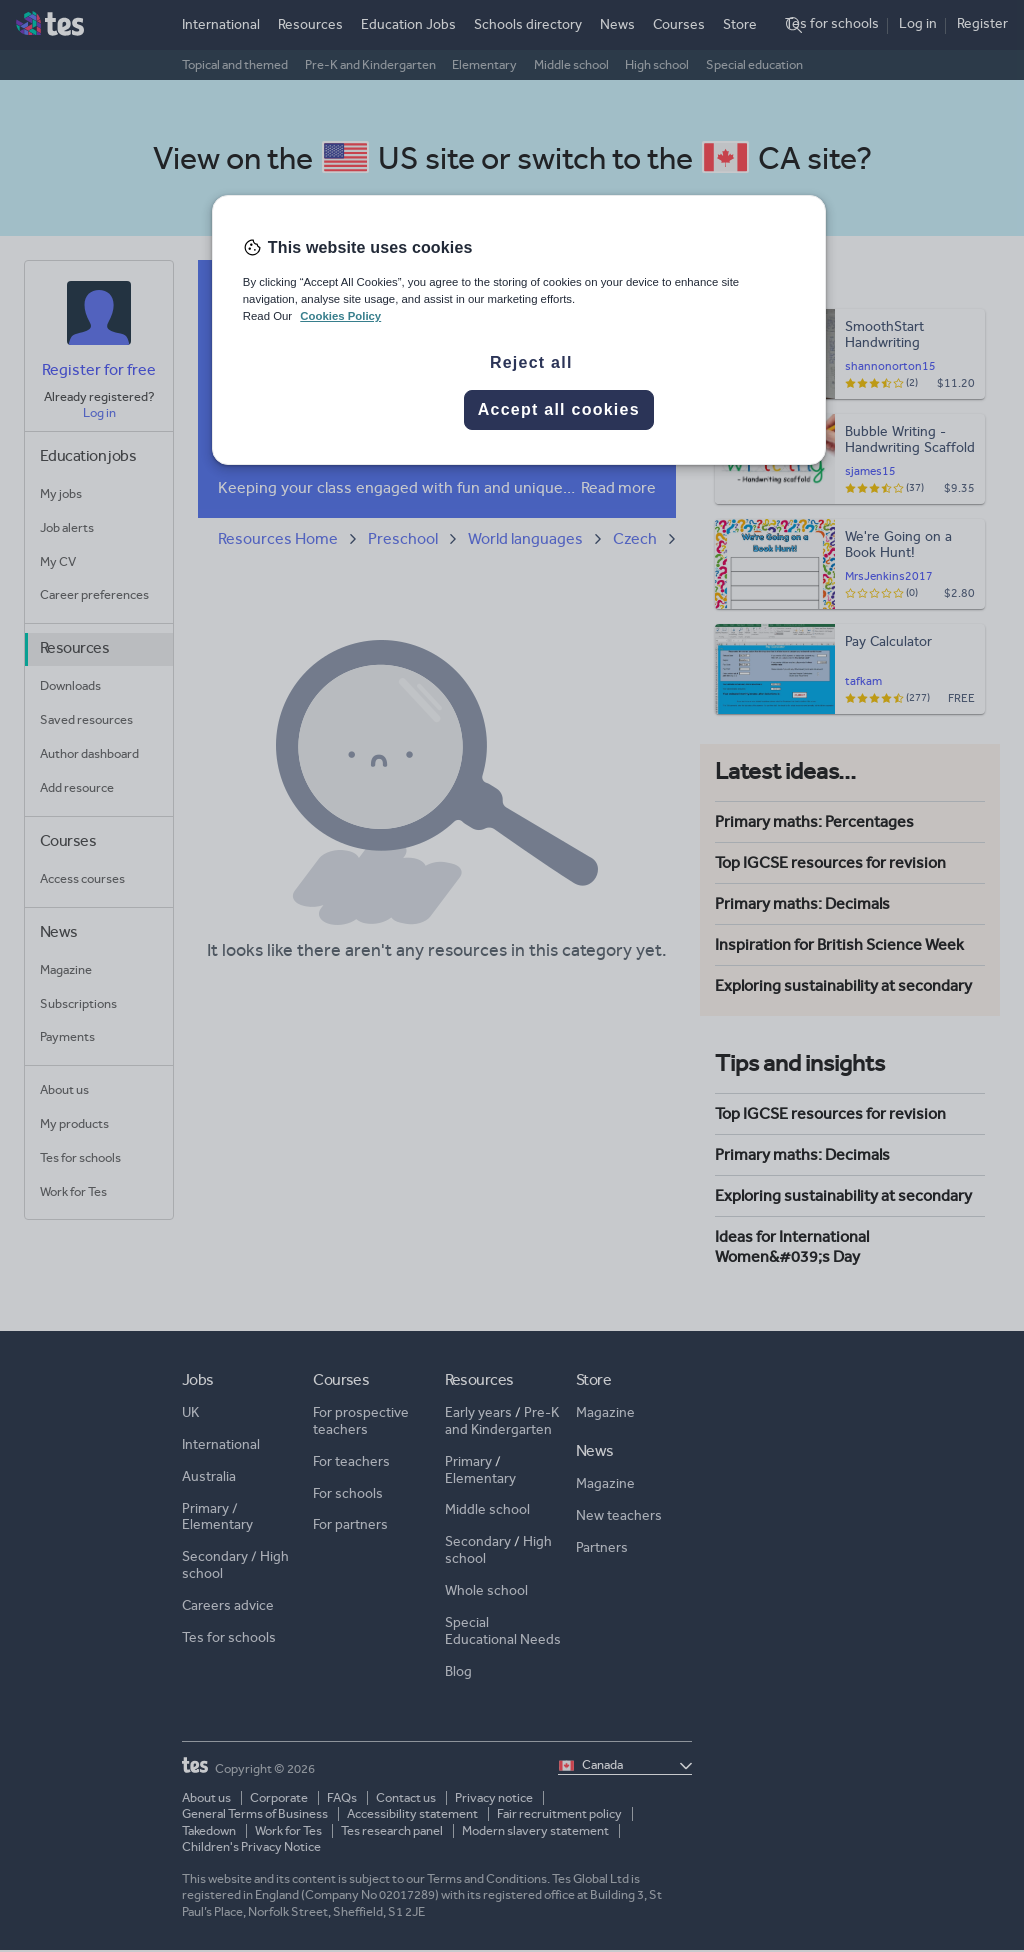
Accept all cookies (559, 409)
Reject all (531, 362)
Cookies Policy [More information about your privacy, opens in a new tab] (340, 316)
